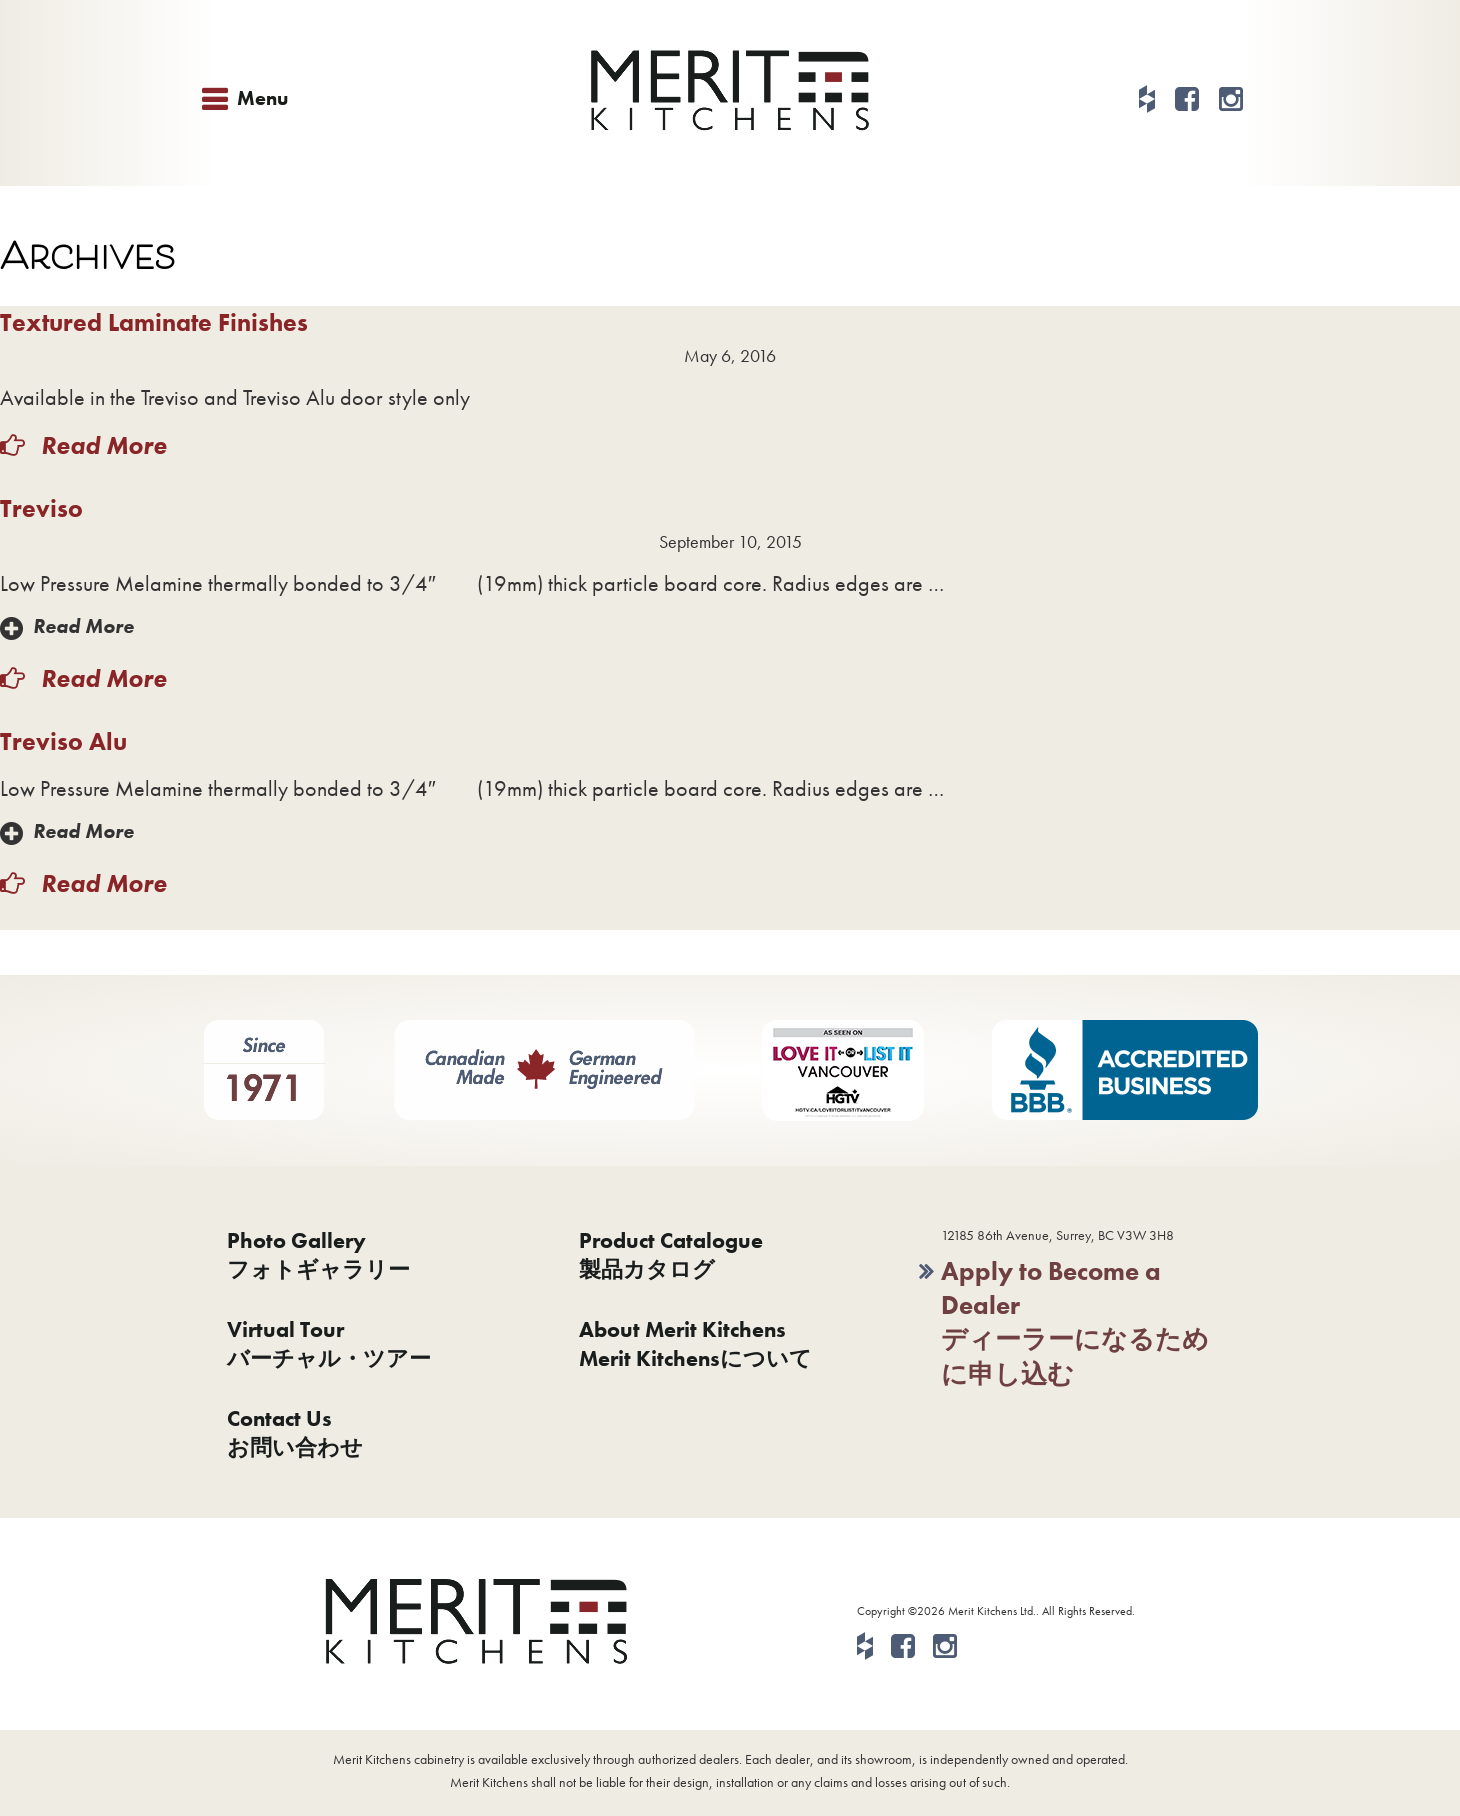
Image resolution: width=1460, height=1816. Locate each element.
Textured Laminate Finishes (154, 322)
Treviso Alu (63, 741)
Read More (101, 445)
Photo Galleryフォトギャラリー (318, 1255)
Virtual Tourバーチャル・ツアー (329, 1344)
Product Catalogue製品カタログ (671, 1255)
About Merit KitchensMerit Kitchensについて (695, 1344)
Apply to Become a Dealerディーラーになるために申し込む (1075, 1322)
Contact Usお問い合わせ (295, 1433)
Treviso (41, 508)
